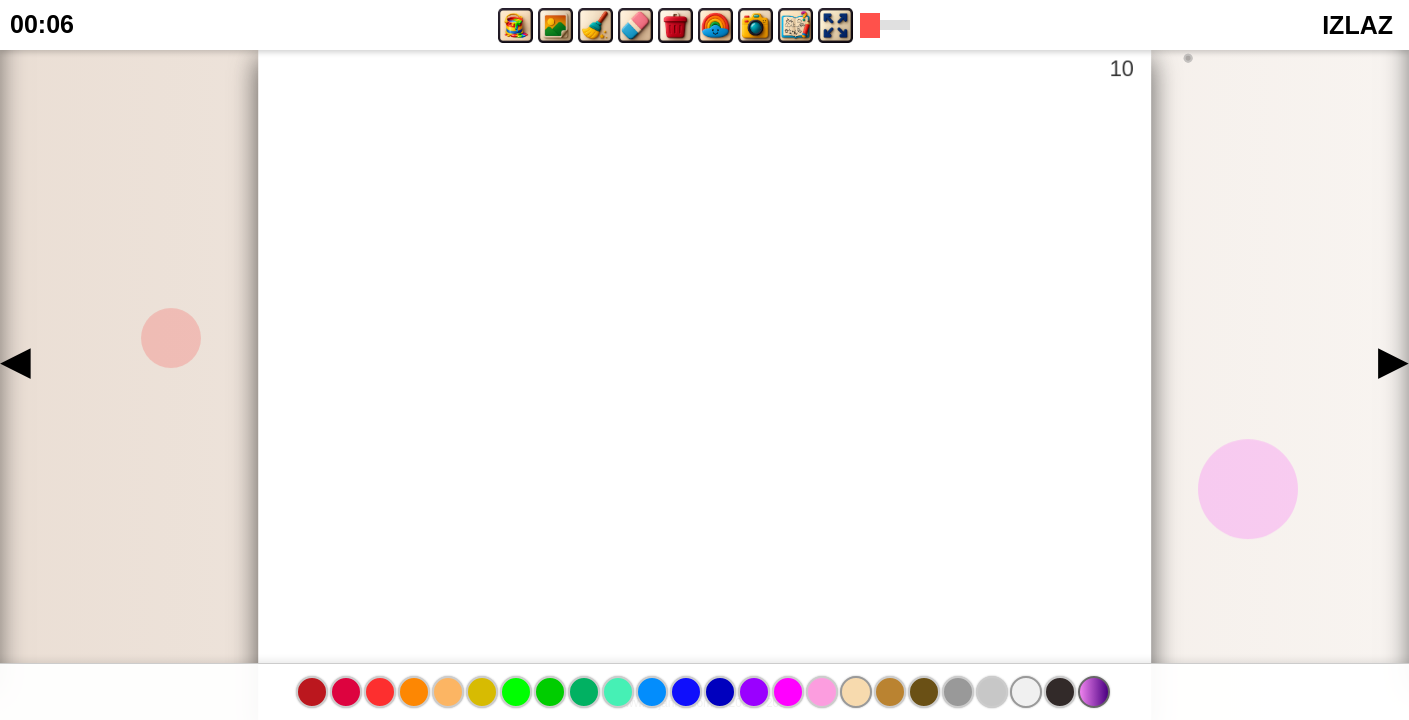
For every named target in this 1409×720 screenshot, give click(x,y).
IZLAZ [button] (1357, 25)
